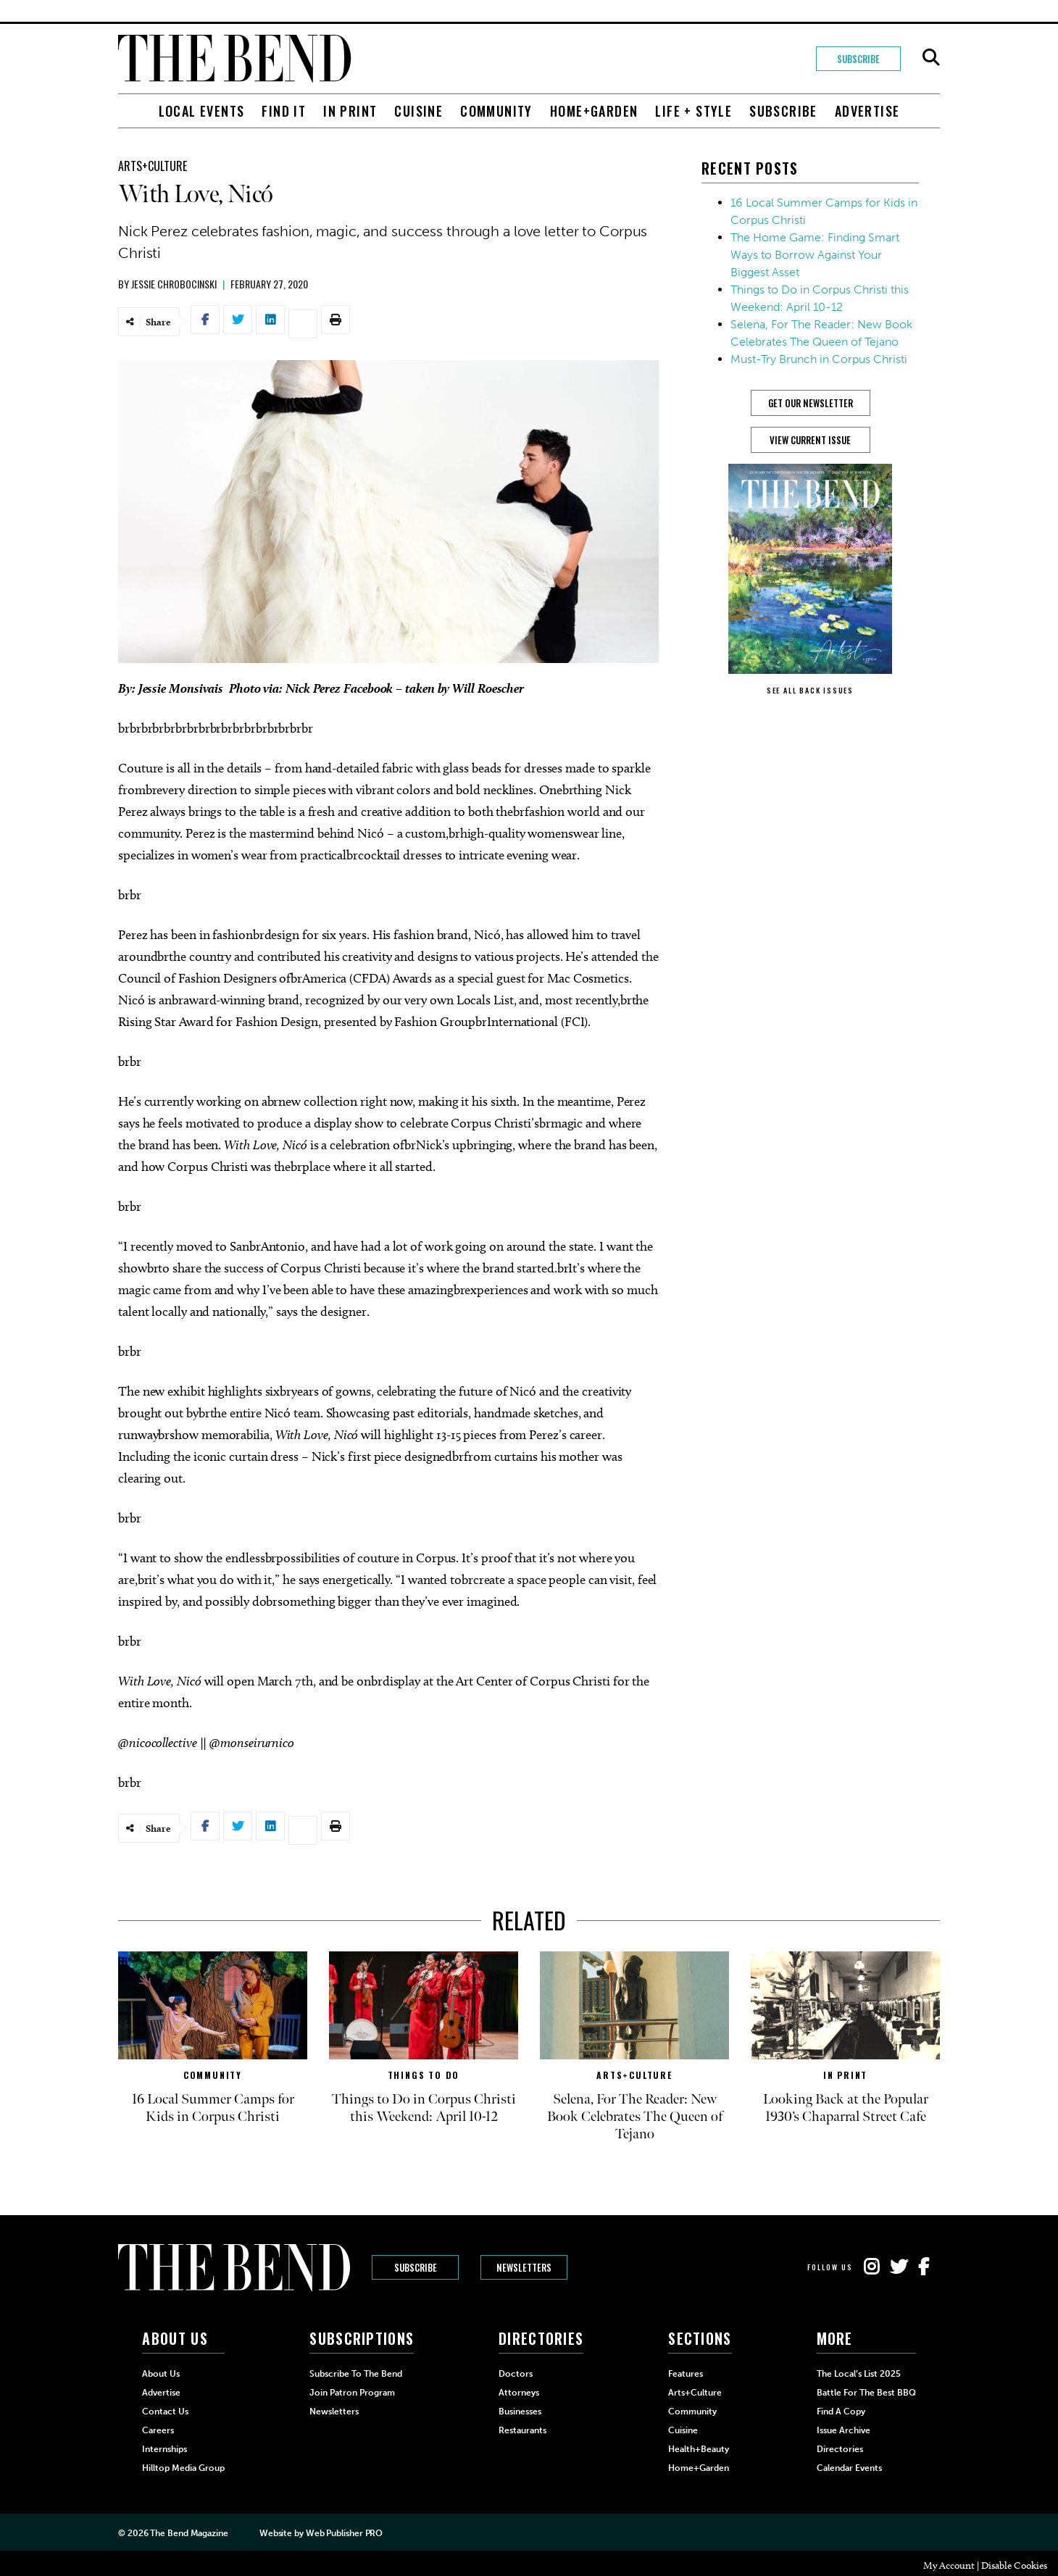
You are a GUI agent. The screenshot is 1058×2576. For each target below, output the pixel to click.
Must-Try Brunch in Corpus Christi (818, 359)
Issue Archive (843, 2430)
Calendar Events (849, 2468)
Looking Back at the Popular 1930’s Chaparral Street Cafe (845, 2108)
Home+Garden (594, 110)
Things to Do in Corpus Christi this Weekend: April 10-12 (424, 2108)
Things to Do (424, 2075)
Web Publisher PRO (344, 2533)
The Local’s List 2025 (859, 2374)
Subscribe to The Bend (355, 2374)
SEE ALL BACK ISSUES (810, 690)
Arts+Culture (152, 166)
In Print (350, 110)
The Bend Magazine (189, 2533)
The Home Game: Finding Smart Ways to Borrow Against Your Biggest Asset (814, 254)
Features (685, 2374)
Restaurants (522, 2430)
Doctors (516, 2374)
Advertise (867, 110)
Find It (284, 110)
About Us (161, 2374)
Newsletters (523, 2267)
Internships (164, 2449)
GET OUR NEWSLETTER (810, 403)
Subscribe (857, 58)
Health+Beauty (698, 2449)
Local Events (202, 110)
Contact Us (165, 2411)
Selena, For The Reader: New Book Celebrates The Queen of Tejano (634, 2117)
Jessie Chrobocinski (174, 283)
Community (496, 110)
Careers (158, 2430)
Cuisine (418, 110)
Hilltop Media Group (183, 2468)
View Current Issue (810, 440)
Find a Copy (841, 2411)
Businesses (520, 2411)
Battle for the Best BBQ (866, 2393)
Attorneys (519, 2393)
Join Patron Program (352, 2393)
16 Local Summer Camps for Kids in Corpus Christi (213, 2108)
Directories (840, 2449)
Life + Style (693, 110)
